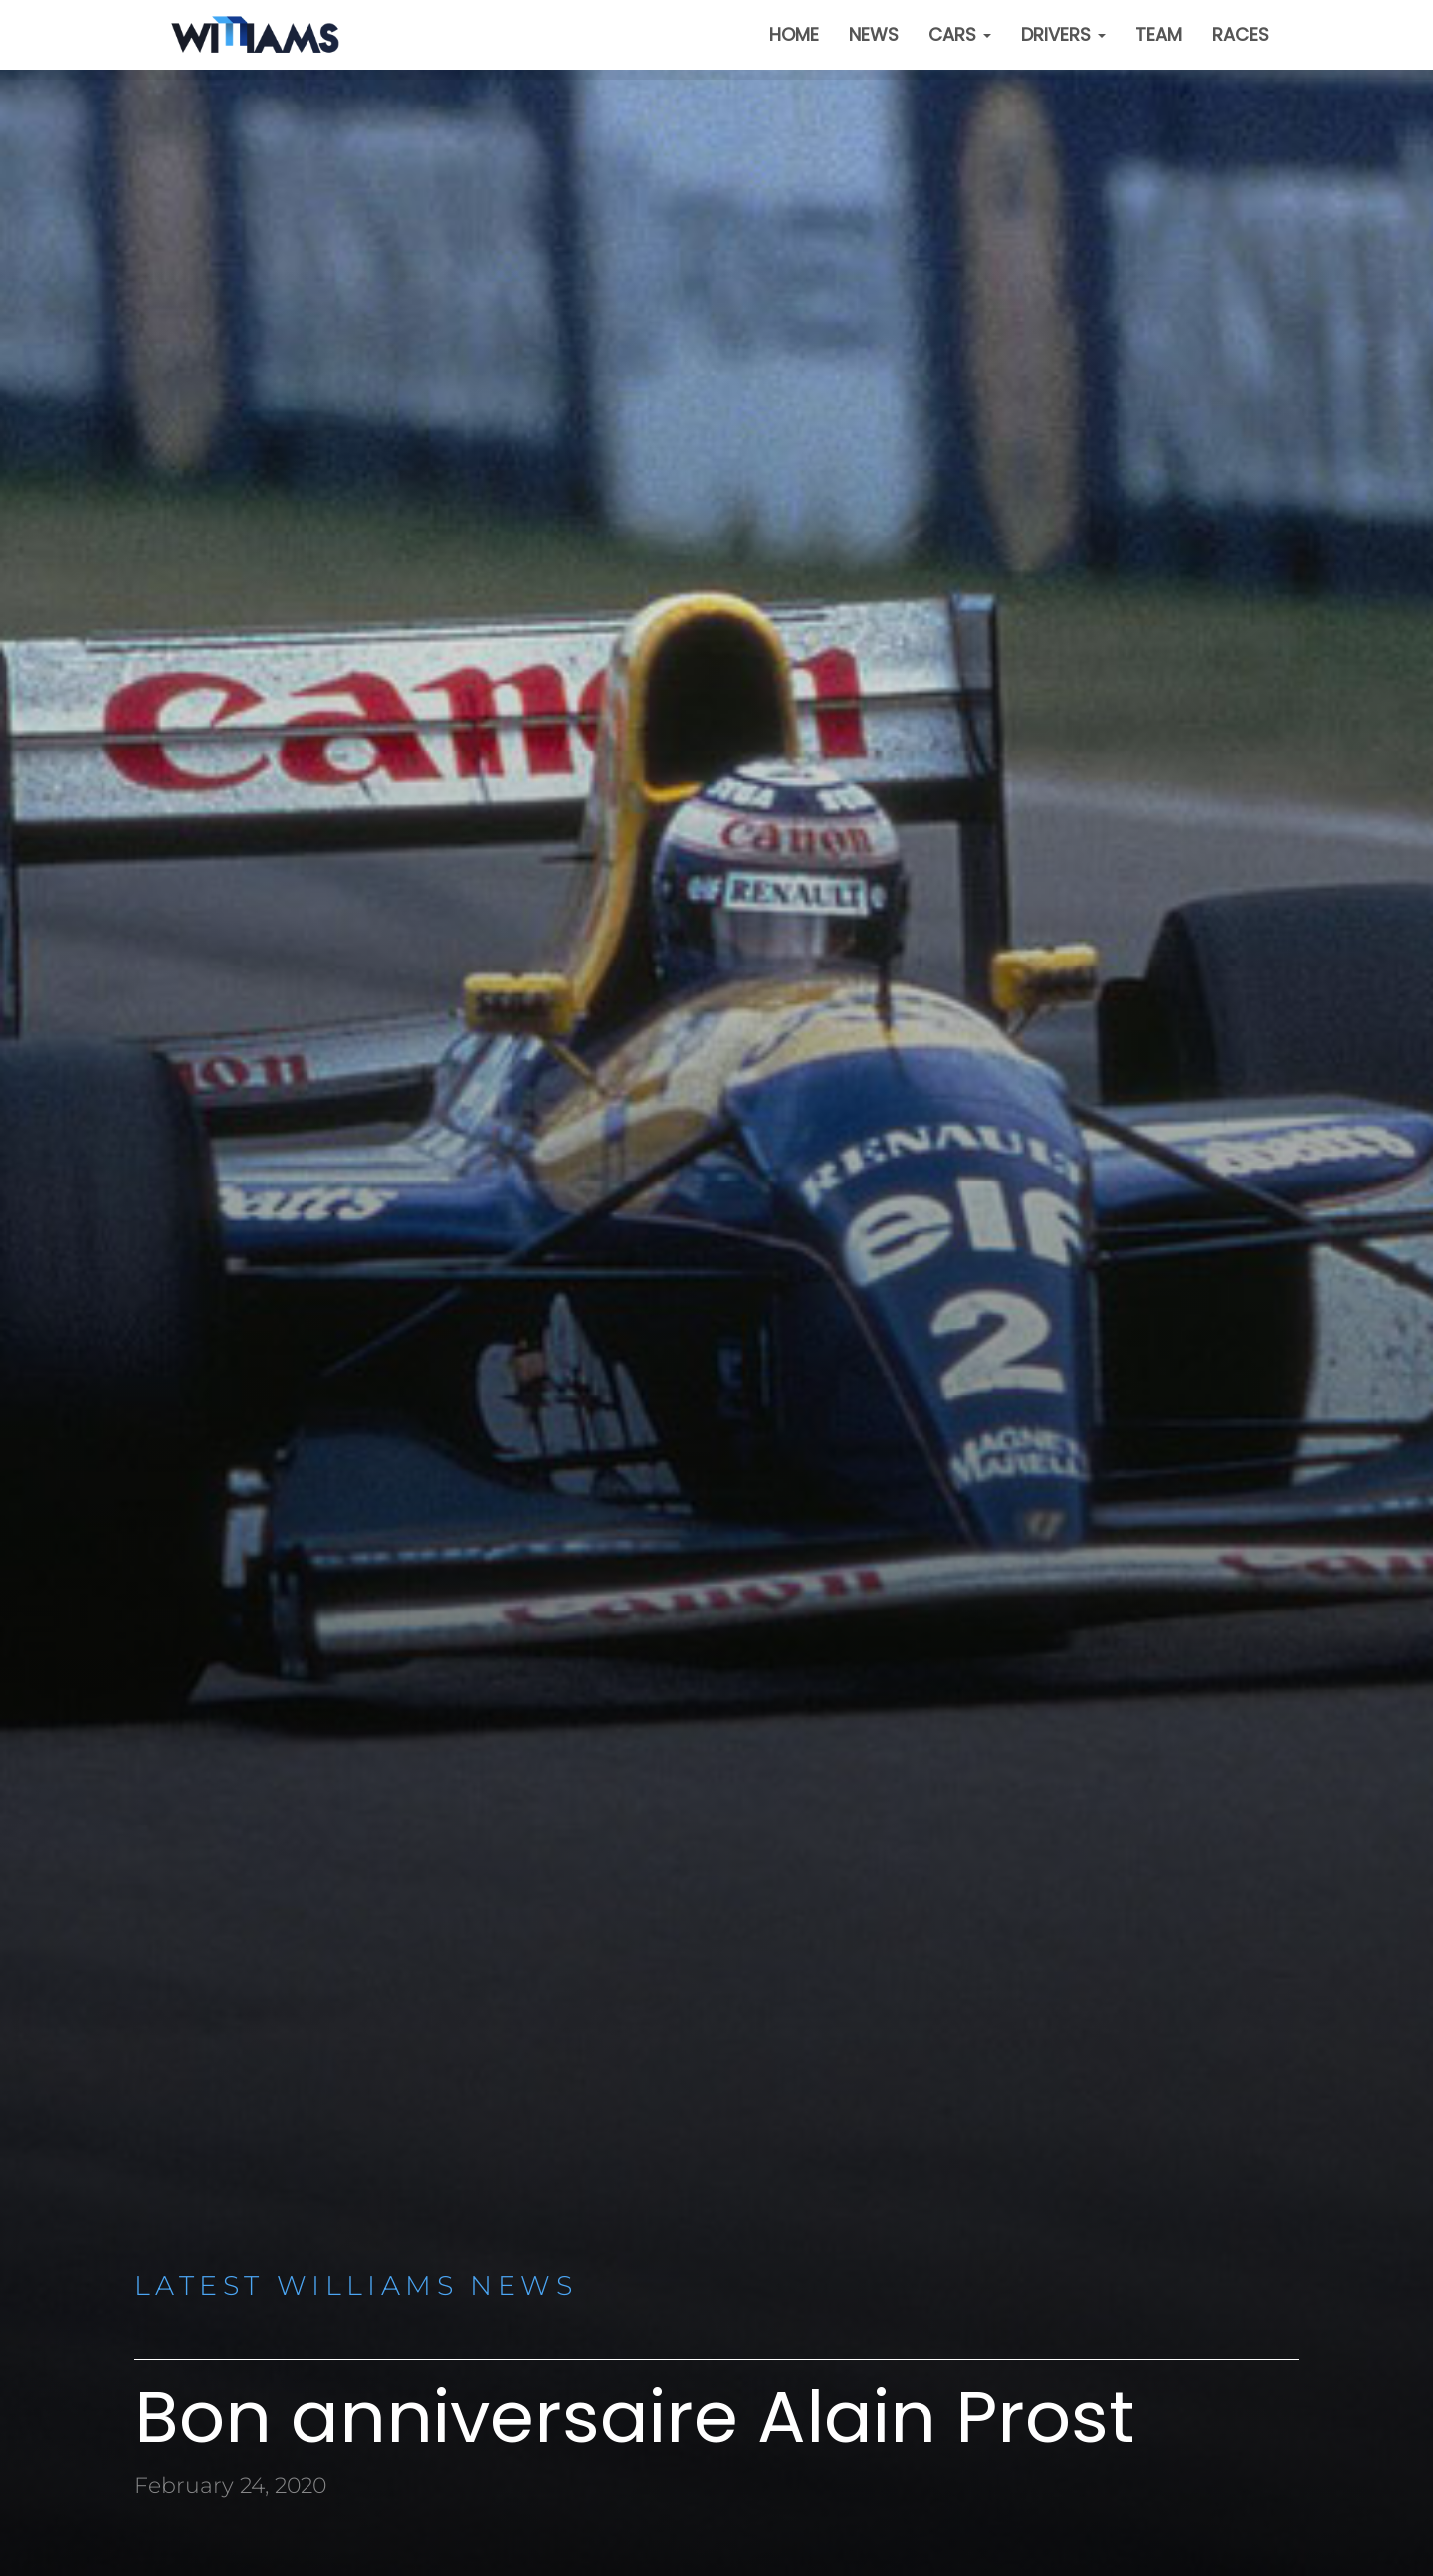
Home (794, 34)
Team (1158, 34)
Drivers (1063, 34)
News (874, 34)
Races (1240, 34)
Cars (959, 34)
